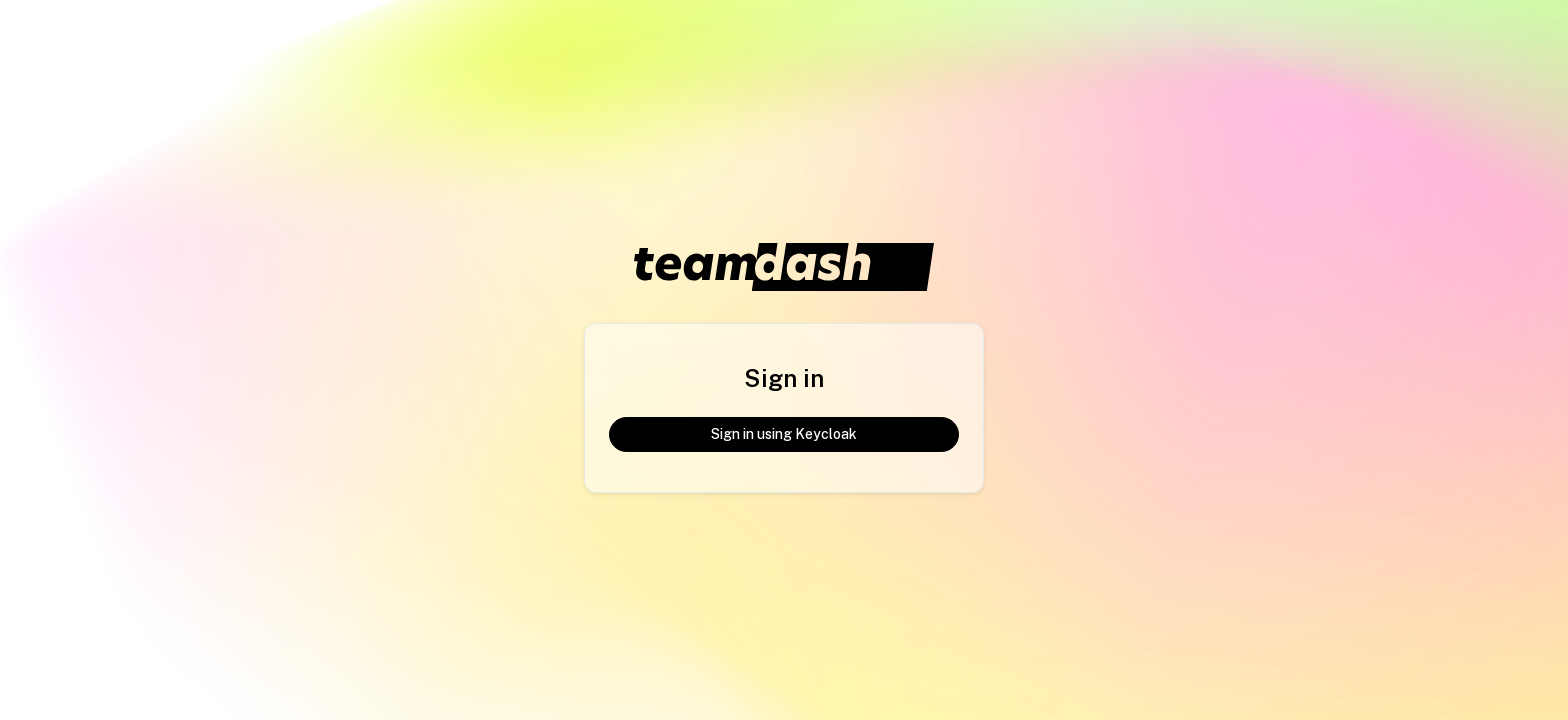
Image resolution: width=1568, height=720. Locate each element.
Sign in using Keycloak (784, 434)
